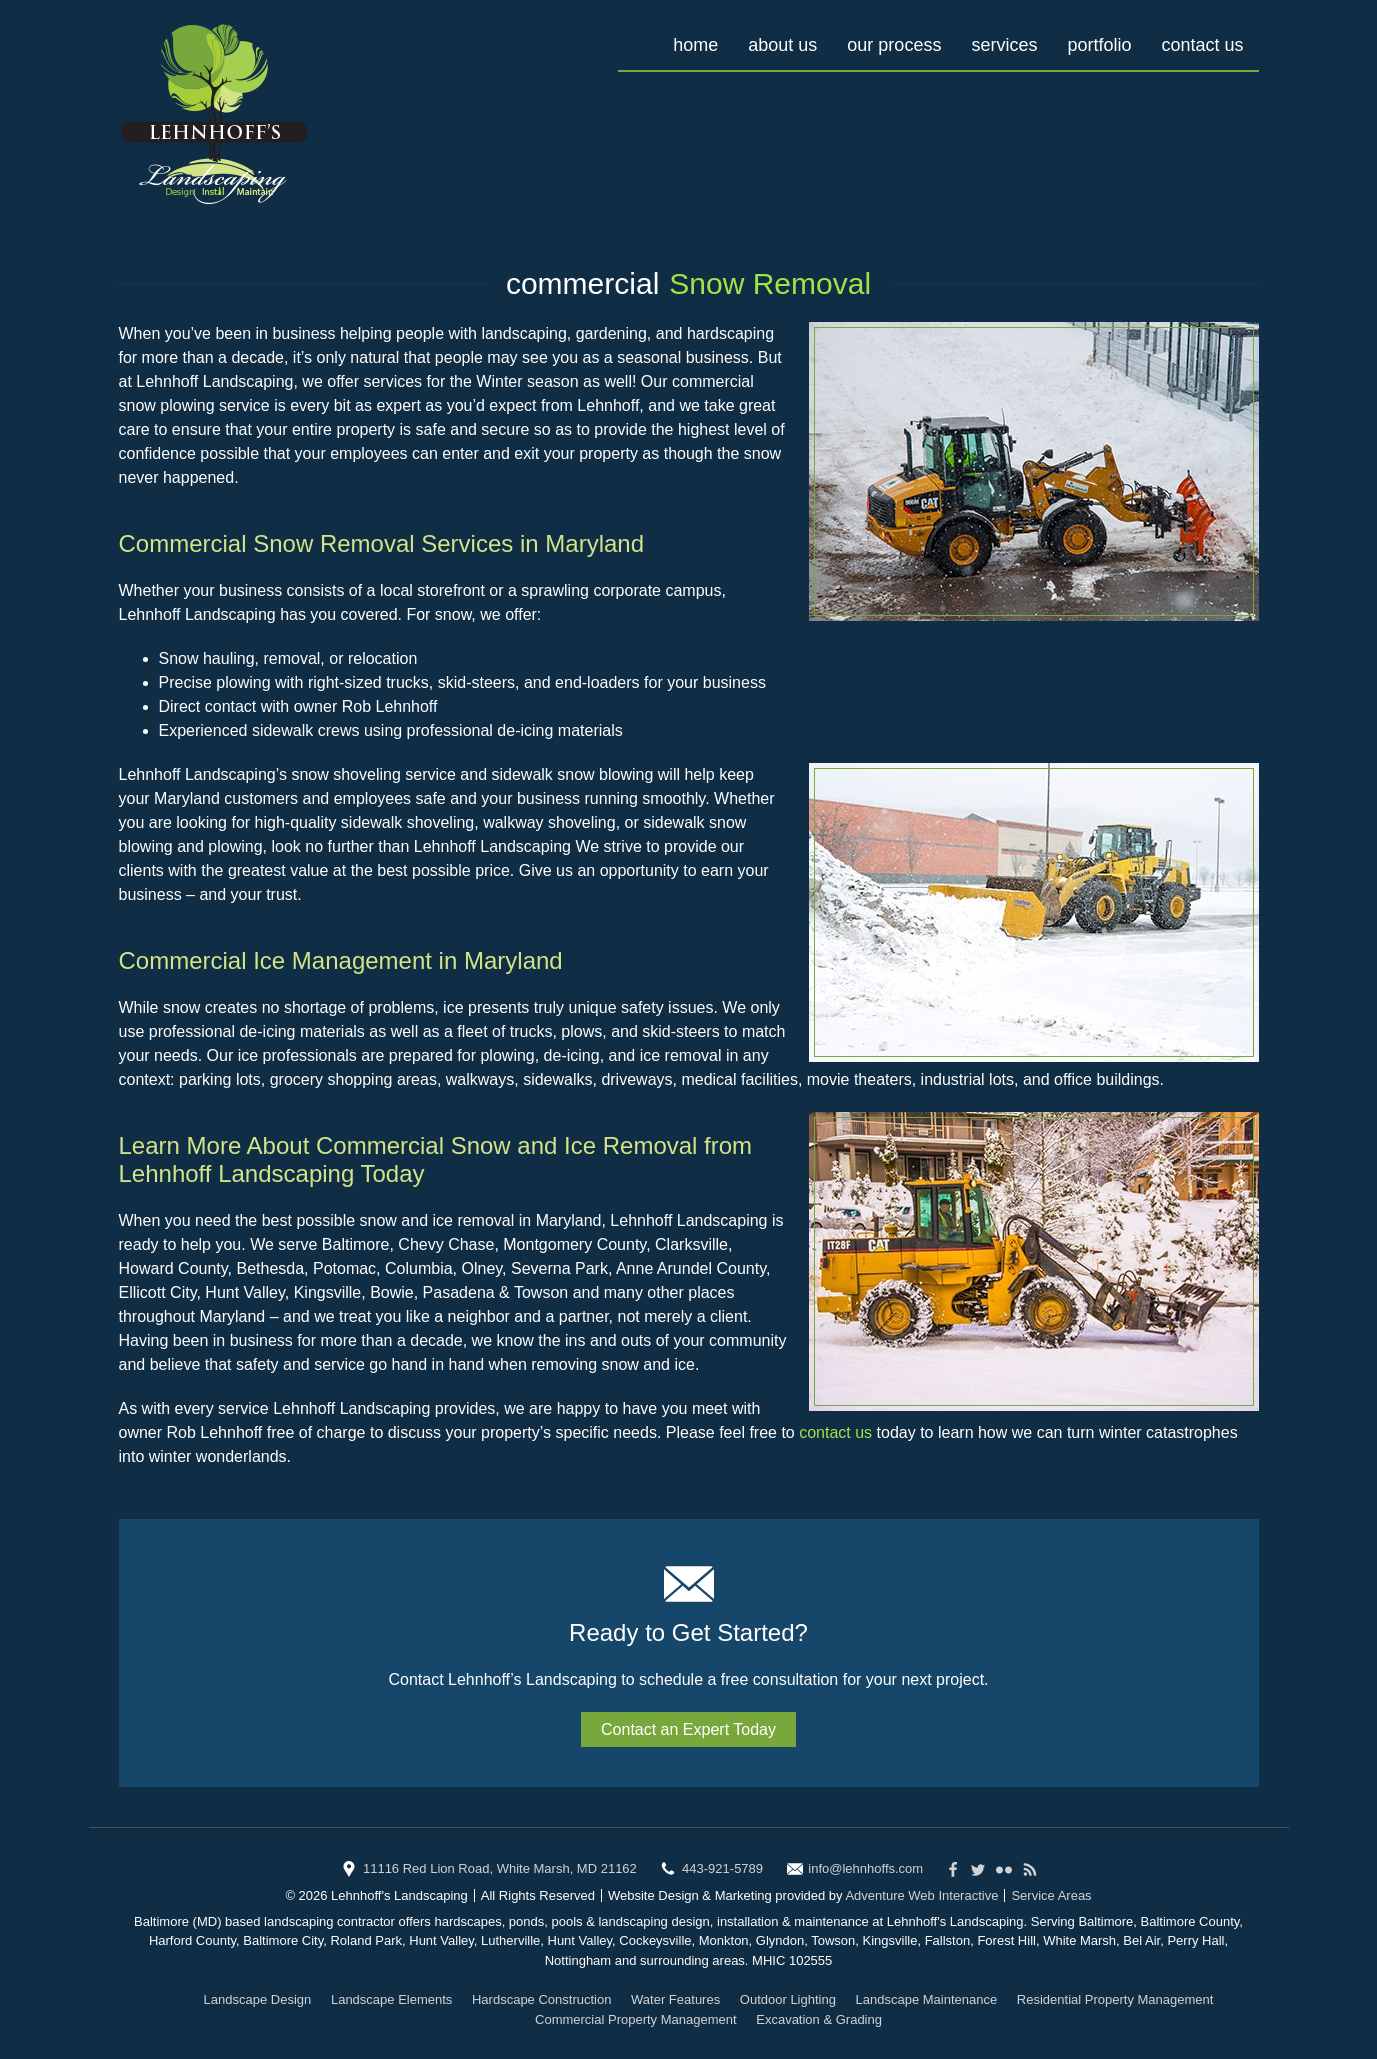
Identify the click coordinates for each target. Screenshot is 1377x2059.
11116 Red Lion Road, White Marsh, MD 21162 (500, 1868)
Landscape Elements (391, 1999)
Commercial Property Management (636, 2019)
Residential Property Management (1115, 1999)
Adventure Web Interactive (921, 1895)
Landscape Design (258, 1999)
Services (1004, 45)
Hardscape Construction (541, 1999)
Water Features (675, 1999)
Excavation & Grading (819, 2019)
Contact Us (1202, 45)
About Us (782, 45)
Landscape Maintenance (927, 1999)
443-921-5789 (722, 1868)
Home (695, 45)
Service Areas (1051, 1895)
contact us (835, 1432)
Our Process (894, 45)
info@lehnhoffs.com (865, 1868)
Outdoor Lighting (788, 1999)
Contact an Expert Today (688, 1729)
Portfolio (1099, 45)
